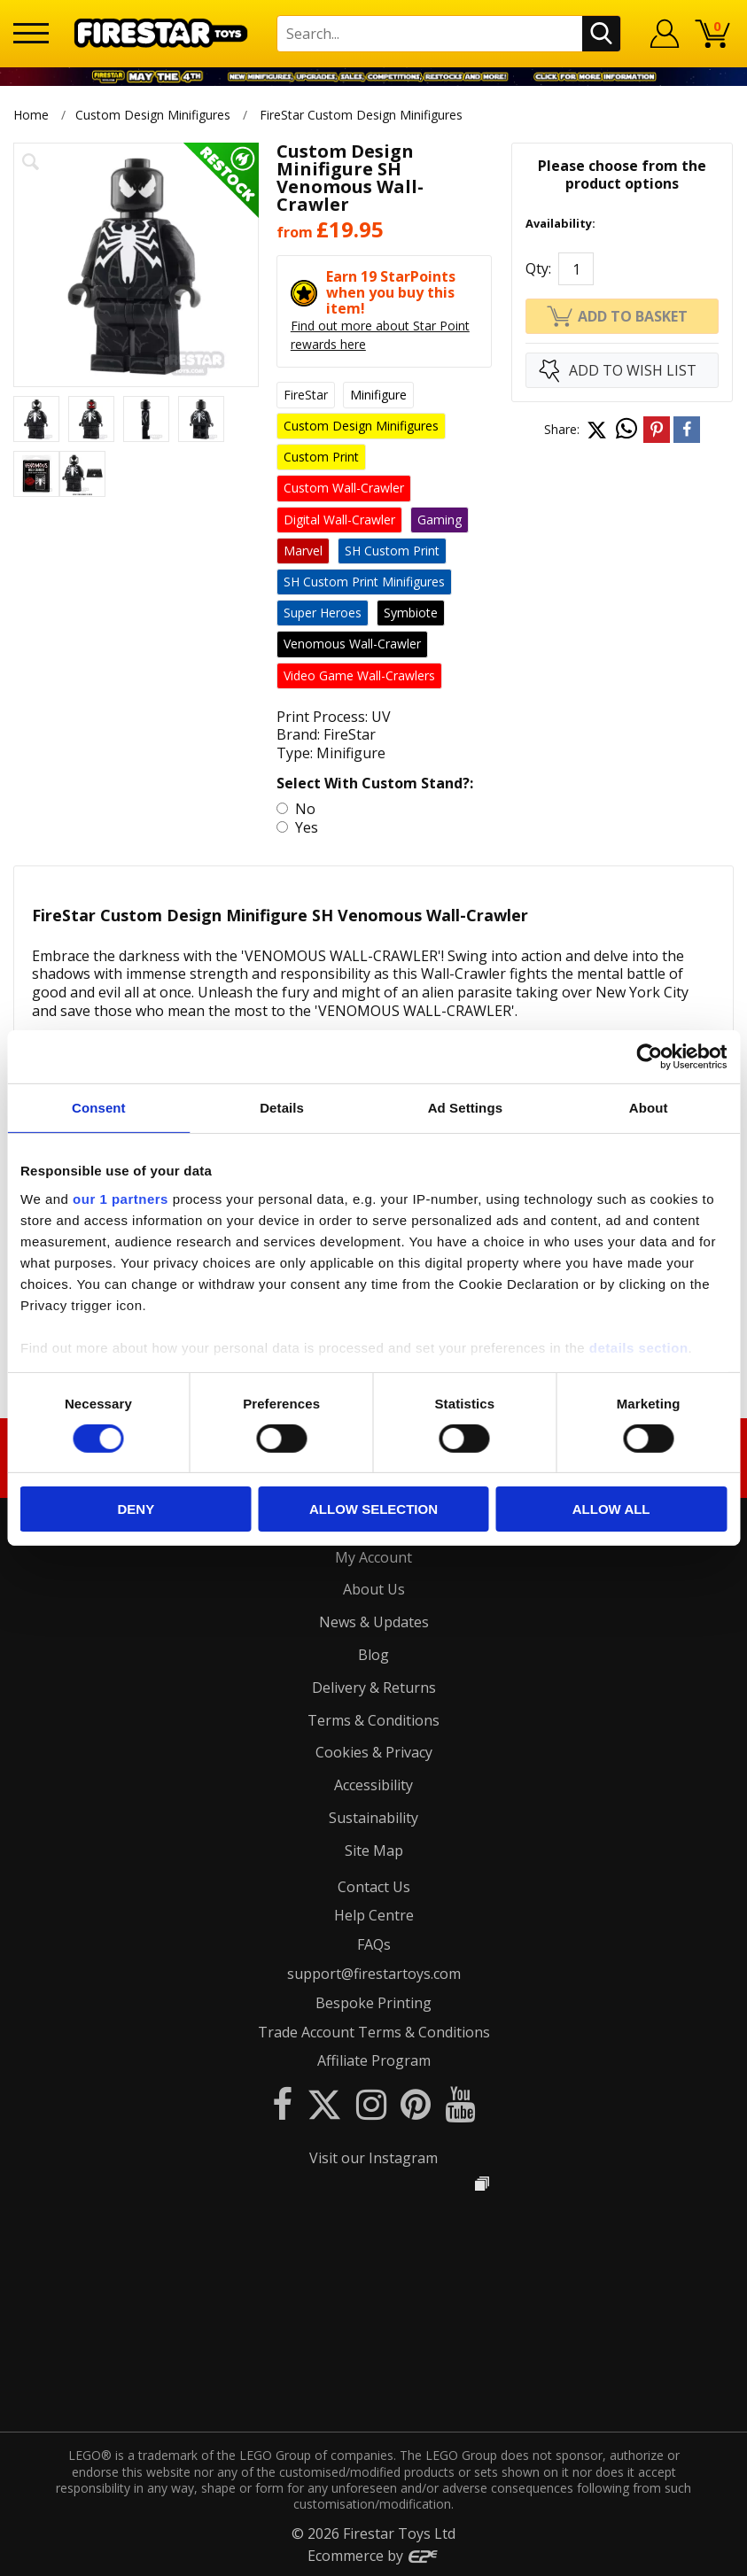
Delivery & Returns (374, 1687)
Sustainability (373, 1817)
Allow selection (373, 1509)
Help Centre (374, 1915)
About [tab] (648, 1107)
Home (31, 114)
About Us (374, 1589)
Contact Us (374, 1887)
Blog (373, 1654)
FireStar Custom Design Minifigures (361, 114)
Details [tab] (282, 1107)
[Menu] (31, 33)
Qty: (538, 268)
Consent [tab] (99, 1107)
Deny (135, 1509)
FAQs (374, 1944)
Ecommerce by (373, 2555)
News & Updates (374, 1622)
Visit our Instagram (373, 2158)
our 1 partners (120, 1198)
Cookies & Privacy (373, 1752)
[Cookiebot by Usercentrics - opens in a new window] (649, 1057)
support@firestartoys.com (374, 1973)
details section (639, 1346)
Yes (305, 827)
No (303, 809)
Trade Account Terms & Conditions (374, 2032)
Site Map (374, 1850)
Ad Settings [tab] (465, 1107)
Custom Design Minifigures (152, 114)
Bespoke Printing (373, 2003)
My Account (373, 1557)
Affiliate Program (374, 2060)
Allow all (611, 1509)
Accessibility (373, 1785)
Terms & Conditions (373, 1720)
